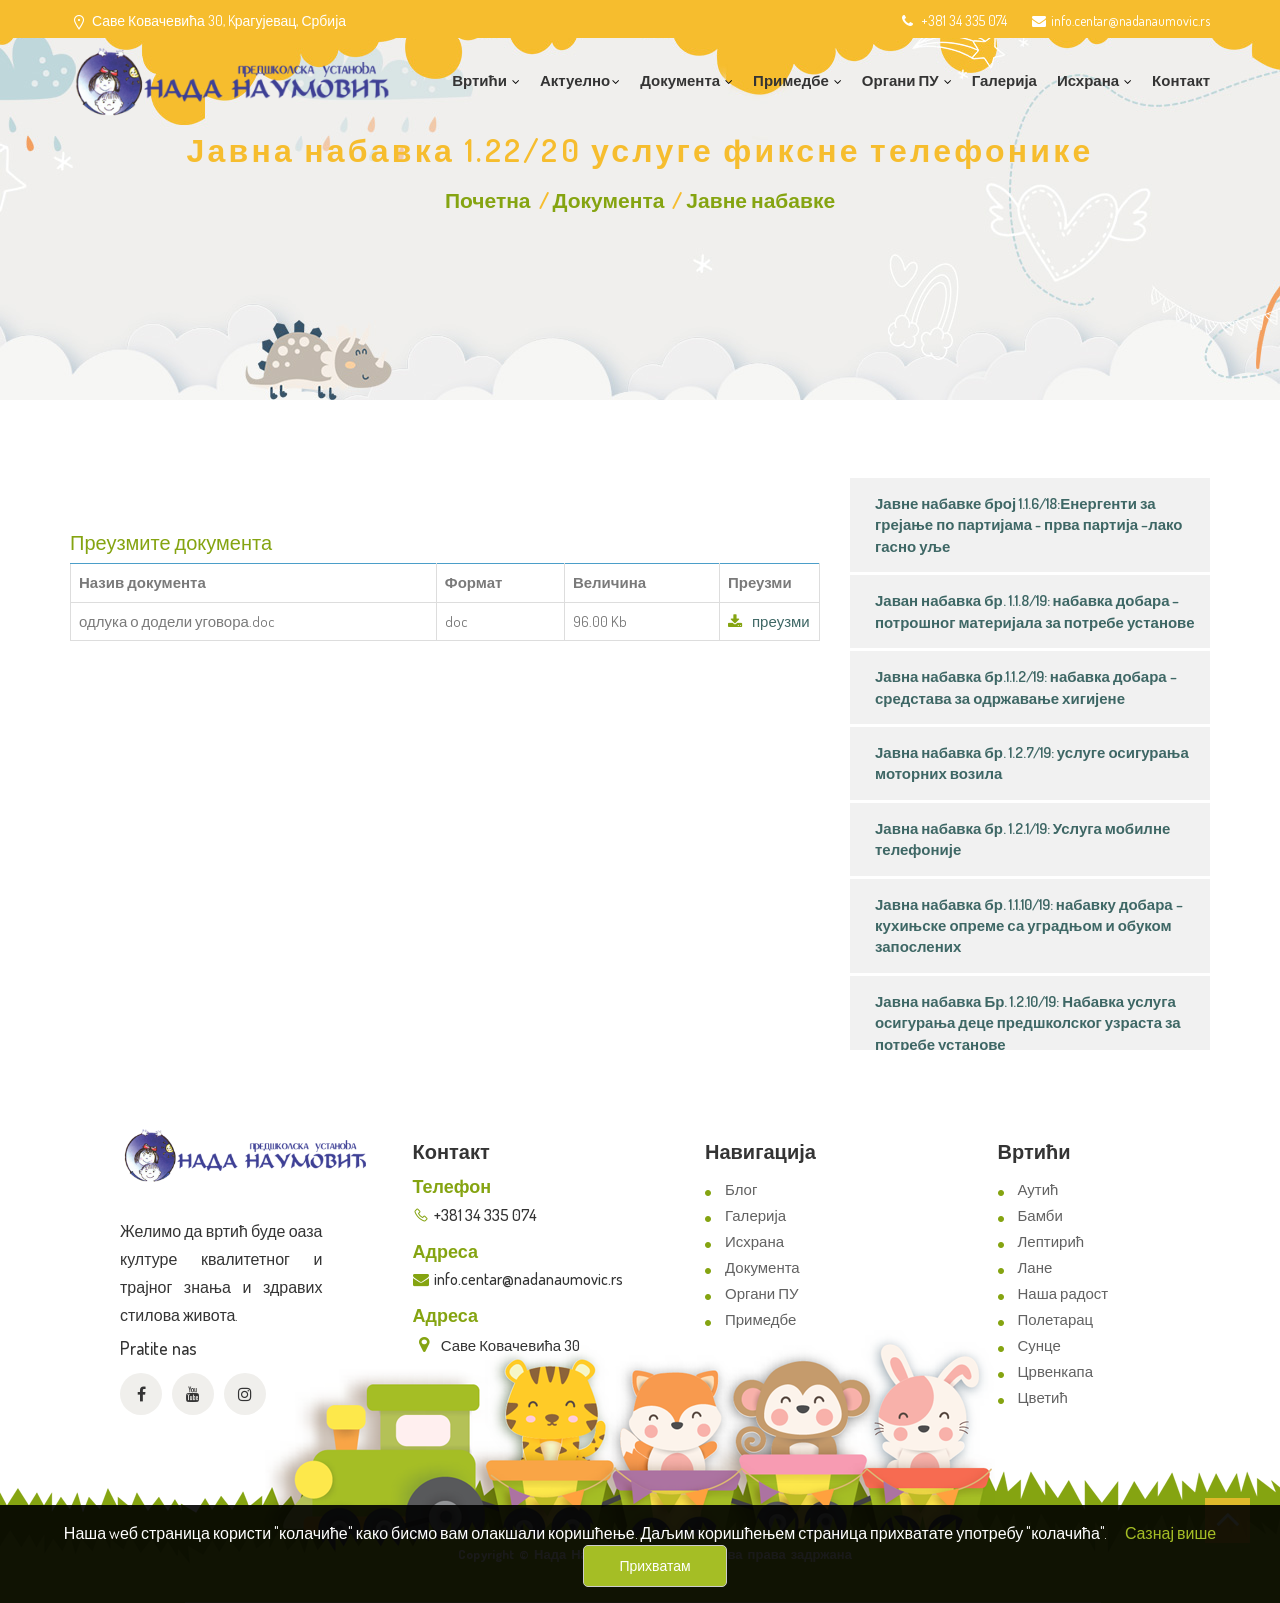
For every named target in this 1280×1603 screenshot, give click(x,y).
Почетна (488, 199)
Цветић (1043, 1397)
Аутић (1038, 1189)
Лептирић (1051, 1241)
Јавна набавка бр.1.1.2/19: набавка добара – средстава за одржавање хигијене (1026, 687)
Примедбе (760, 1319)
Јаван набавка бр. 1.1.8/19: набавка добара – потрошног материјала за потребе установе (1035, 611)
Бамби (1040, 1215)
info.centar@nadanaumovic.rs (1121, 20)
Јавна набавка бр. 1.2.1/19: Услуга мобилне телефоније (1022, 839)
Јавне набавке (760, 199)
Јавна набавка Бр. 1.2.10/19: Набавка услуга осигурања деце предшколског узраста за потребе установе (1028, 1023)
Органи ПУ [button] (907, 80)
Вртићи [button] (486, 80)
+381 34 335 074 (952, 20)
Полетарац (1056, 1319)
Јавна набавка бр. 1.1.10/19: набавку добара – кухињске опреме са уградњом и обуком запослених (1029, 926)
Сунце (1039, 1345)
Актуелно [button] (580, 80)
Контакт (1181, 80)
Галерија (1004, 80)
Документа (609, 199)
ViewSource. (691, 1573)
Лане (1035, 1267)
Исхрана (754, 1241)
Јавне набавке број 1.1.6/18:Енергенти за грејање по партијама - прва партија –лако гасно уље (1028, 525)
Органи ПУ (761, 1293)
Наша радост (1063, 1293)
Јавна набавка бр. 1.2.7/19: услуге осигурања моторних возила (1032, 763)
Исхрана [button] (1094, 80)
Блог (741, 1189)
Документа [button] (686, 80)
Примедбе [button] (797, 80)
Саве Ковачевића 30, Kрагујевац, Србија (219, 20)
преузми (769, 621)
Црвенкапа (1056, 1371)
